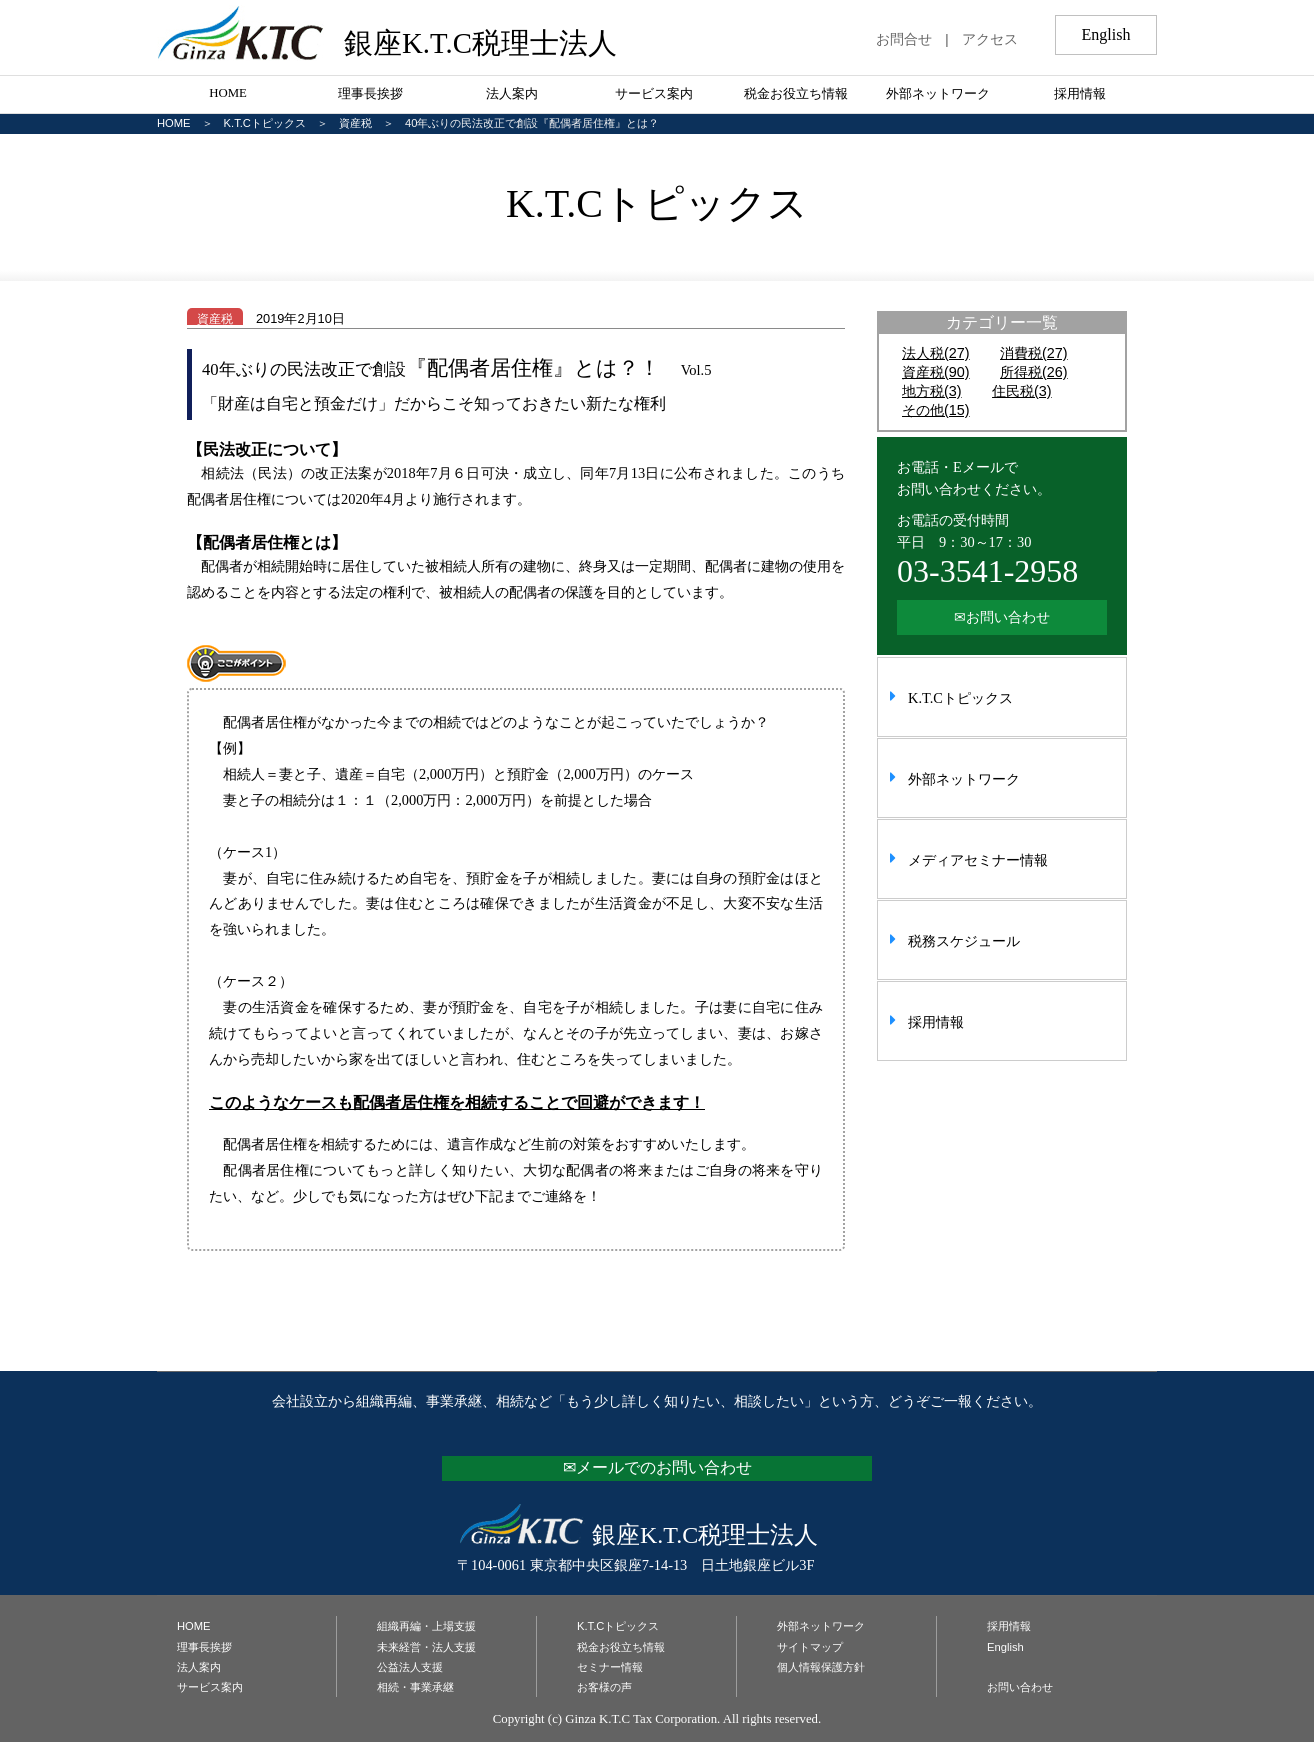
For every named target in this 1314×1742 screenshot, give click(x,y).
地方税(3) (932, 391)
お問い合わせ (1020, 1687)
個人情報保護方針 (821, 1667)
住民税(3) (1022, 391)
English (1005, 1647)
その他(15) (936, 410)
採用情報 (1080, 94)
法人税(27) (936, 353)
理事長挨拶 (370, 94)
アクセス (990, 39)
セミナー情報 (610, 1667)
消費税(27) (1034, 353)
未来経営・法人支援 (426, 1647)
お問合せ (904, 39)
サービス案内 (654, 94)
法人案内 (512, 94)
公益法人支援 (410, 1667)
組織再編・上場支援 (426, 1626)
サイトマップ (810, 1647)
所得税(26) (1034, 372)
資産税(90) (936, 372)
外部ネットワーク (938, 94)
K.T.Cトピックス (265, 123)
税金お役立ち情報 (796, 94)
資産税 (355, 123)
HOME (228, 93)
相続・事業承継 (415, 1687)
